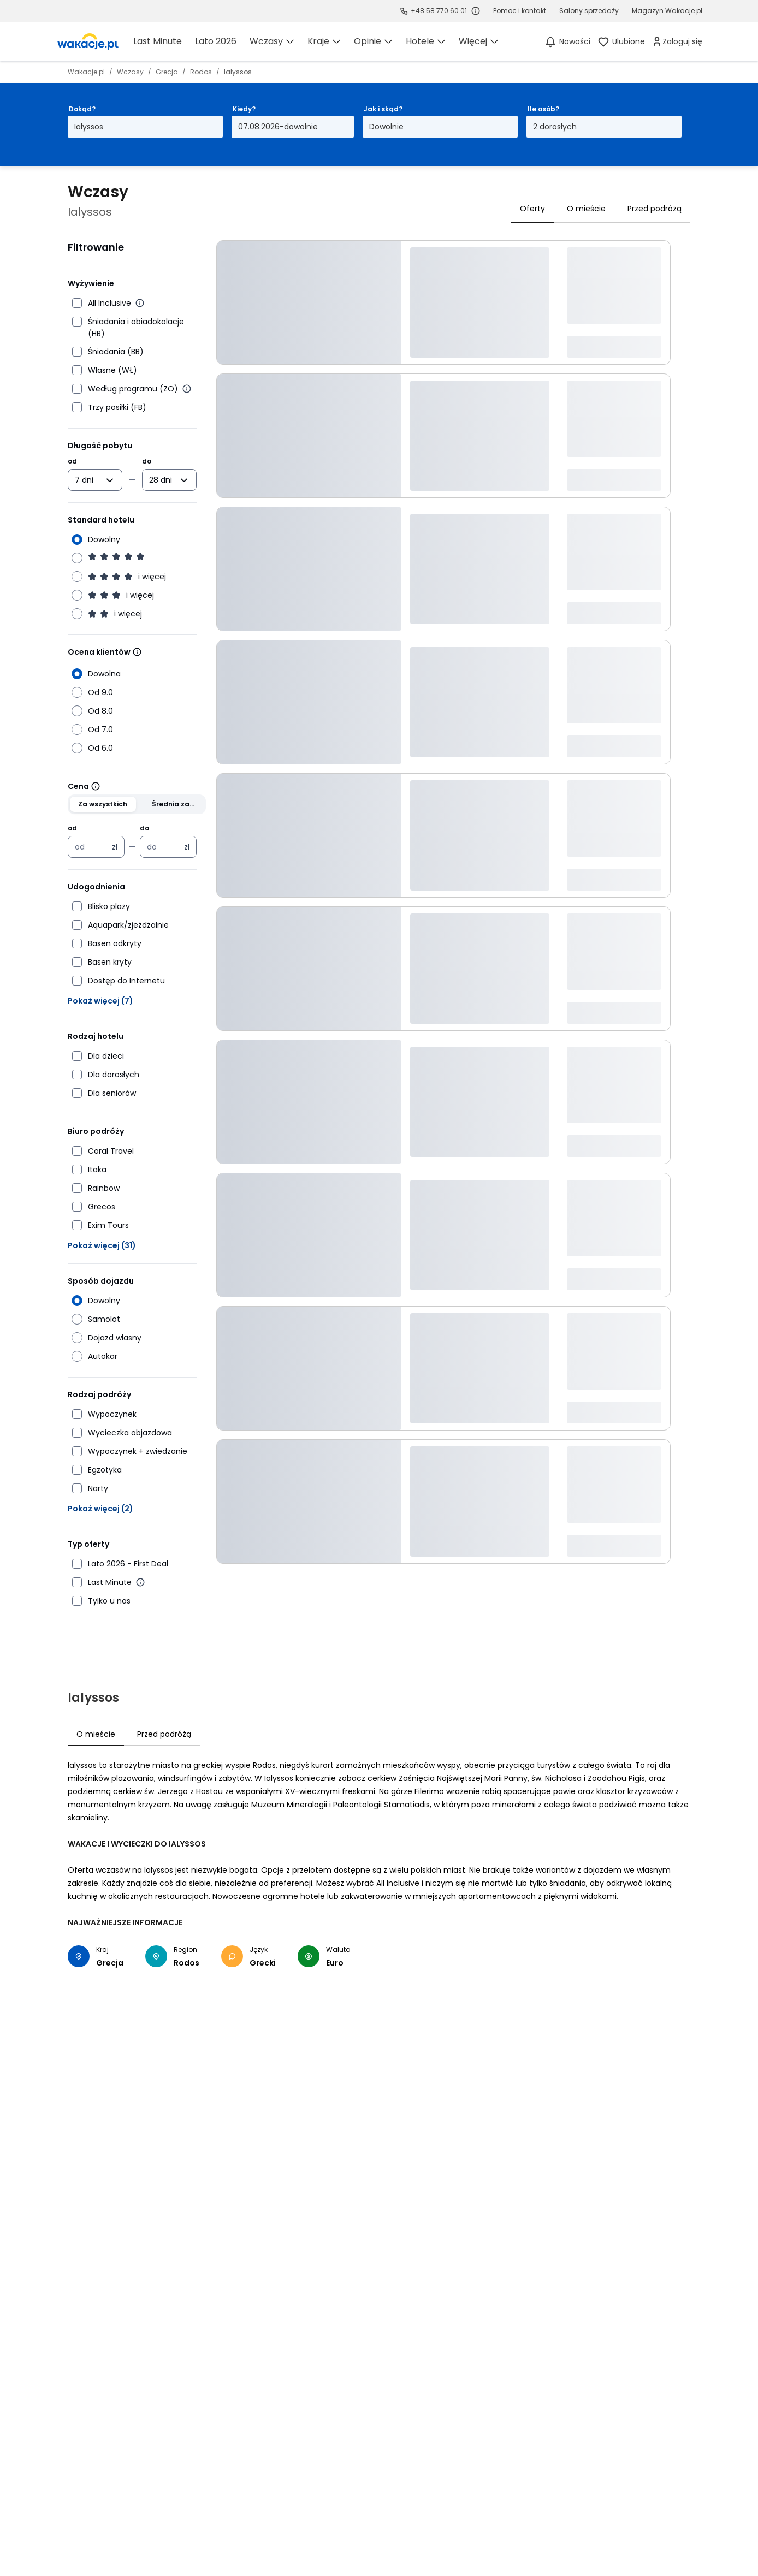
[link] (88, 41)
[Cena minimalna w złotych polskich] (90, 847)
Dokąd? (82, 109)
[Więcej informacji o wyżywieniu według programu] (186, 388)
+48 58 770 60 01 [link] (439, 10)
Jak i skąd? (383, 109)
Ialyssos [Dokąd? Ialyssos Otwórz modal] (88, 126)
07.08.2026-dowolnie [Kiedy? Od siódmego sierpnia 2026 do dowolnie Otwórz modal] (278, 126)
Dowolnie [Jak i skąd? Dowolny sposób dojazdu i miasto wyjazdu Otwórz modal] (386, 126)
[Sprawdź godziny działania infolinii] (475, 11)
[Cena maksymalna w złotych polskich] (162, 847)
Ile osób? (543, 109)
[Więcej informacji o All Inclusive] (139, 303)
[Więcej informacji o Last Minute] (140, 1582)
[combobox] (87, 480)
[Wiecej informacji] (137, 652)
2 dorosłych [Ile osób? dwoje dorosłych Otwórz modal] (555, 126)
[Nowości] (567, 41)
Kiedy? (244, 109)
